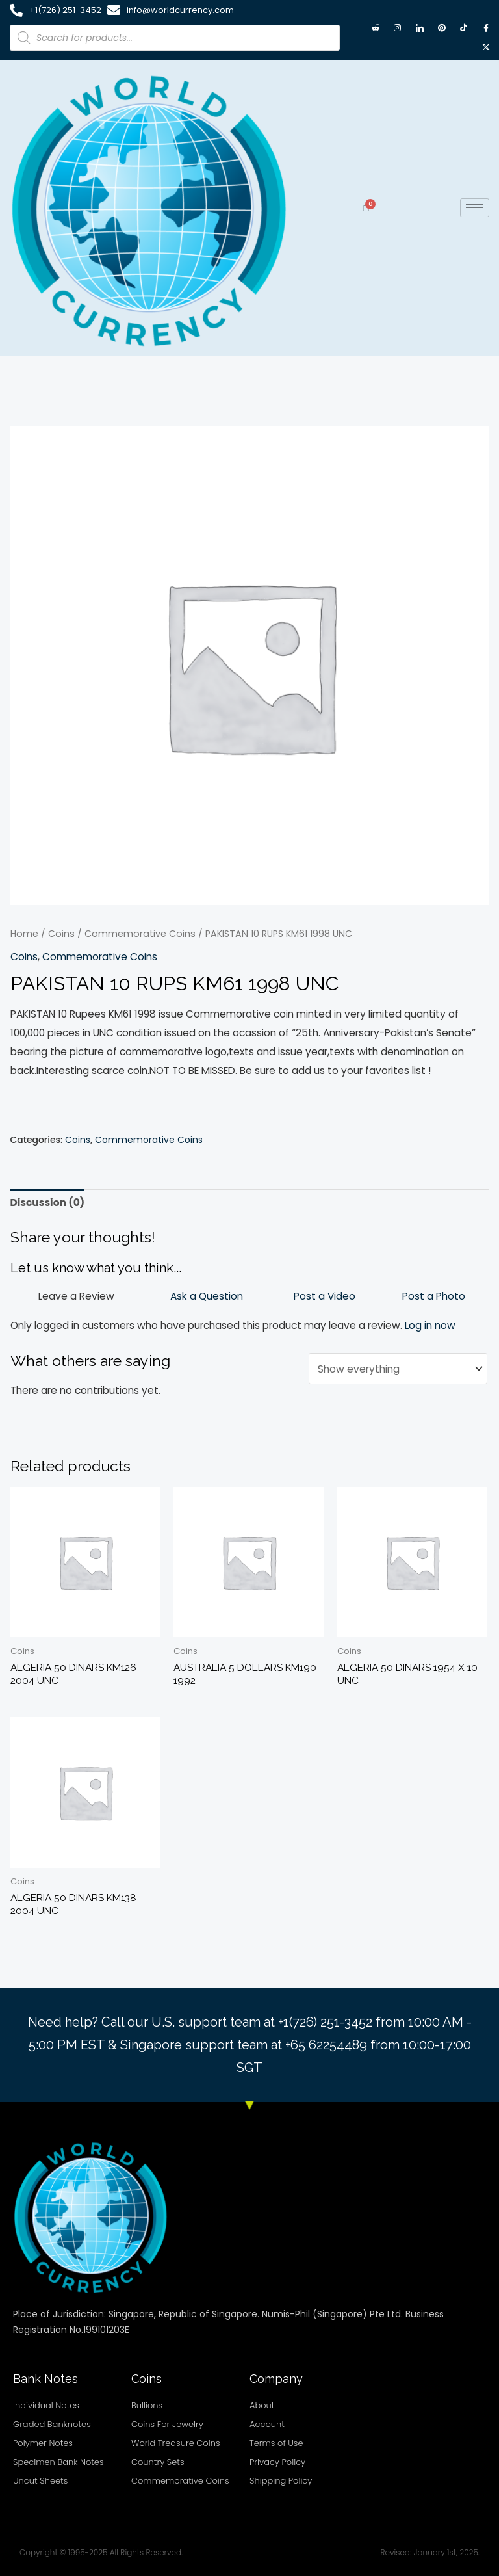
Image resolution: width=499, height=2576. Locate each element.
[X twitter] (486, 47)
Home (24, 933)
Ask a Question (206, 1296)
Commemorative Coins (140, 933)
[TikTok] (464, 28)
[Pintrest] (442, 28)
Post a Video (324, 1296)
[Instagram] (397, 28)
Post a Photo (433, 1296)
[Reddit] (375, 28)
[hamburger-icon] (474, 207)
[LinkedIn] (419, 28)
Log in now (430, 1325)
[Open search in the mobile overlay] (175, 38)
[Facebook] (486, 28)
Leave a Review (76, 1296)
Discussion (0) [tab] (47, 1202)
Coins (61, 933)
